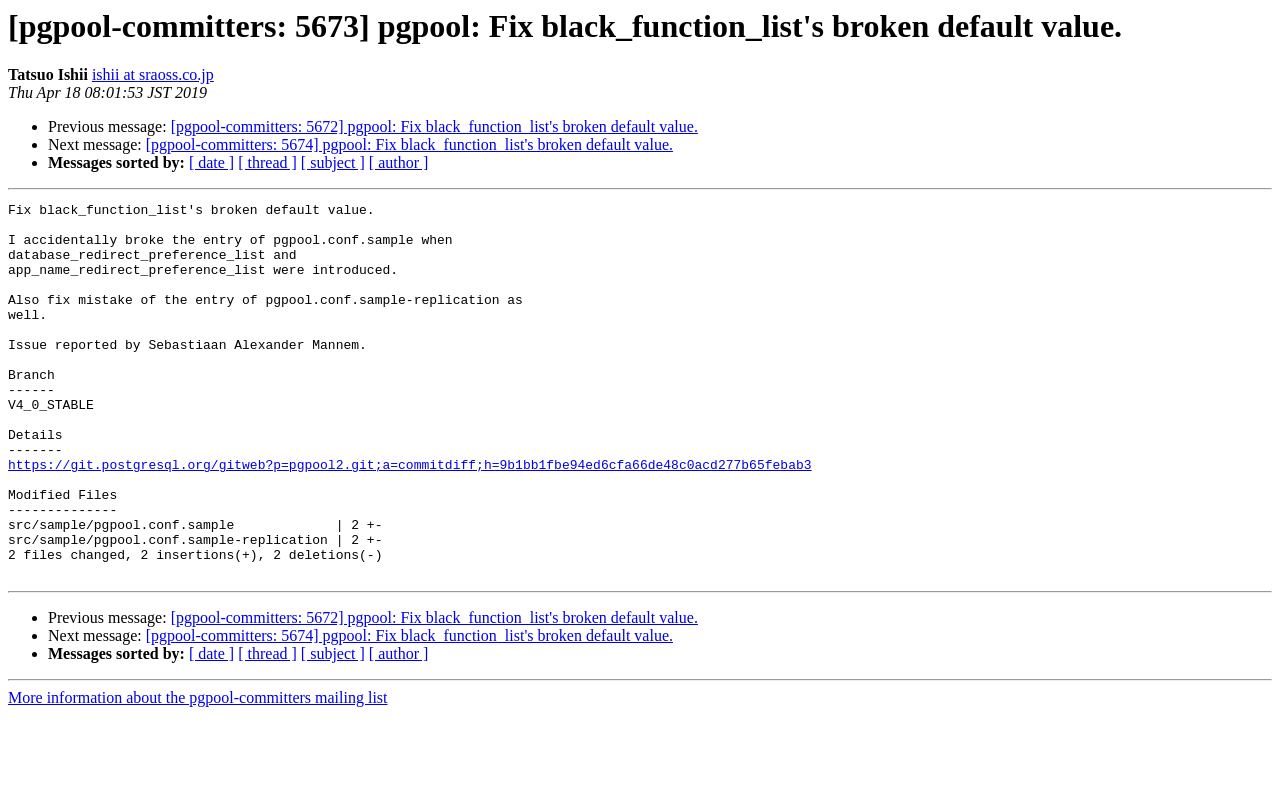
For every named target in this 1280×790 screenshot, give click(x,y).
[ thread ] (267, 162)
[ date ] (211, 162)
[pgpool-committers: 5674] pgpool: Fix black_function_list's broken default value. (409, 144)
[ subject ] (333, 162)
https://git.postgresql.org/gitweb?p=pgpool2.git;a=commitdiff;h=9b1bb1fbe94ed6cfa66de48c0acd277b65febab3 (409, 518)
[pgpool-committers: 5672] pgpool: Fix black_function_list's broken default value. (434, 126)
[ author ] (399, 162)
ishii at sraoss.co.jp (153, 74)
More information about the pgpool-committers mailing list (198, 772)
